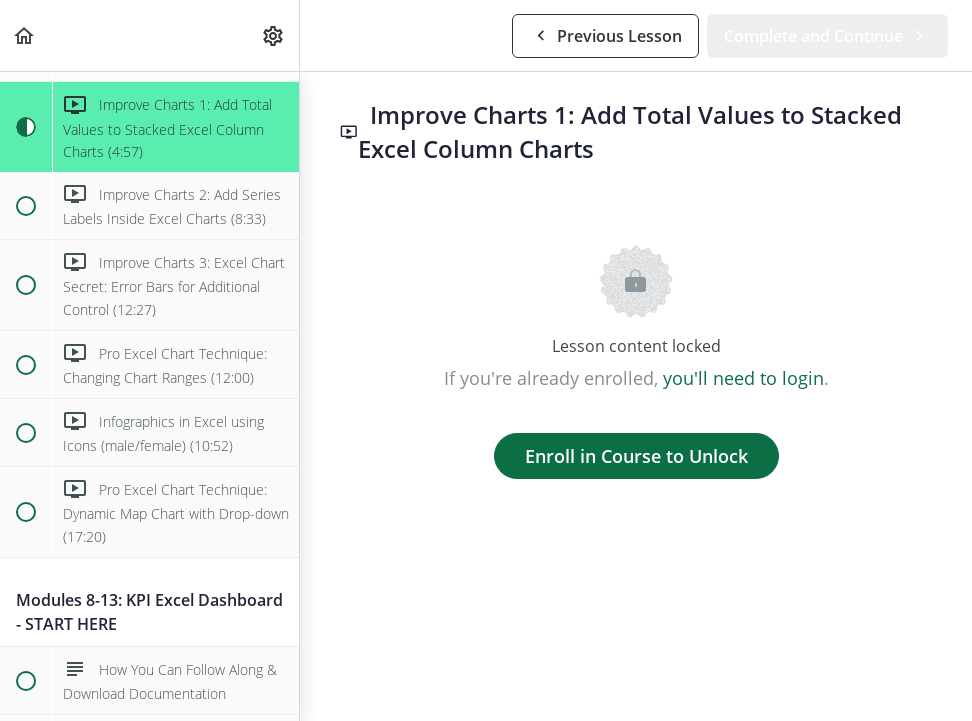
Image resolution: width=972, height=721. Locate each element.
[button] (25, 35)
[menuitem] (274, 35)
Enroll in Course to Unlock (636, 456)
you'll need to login (743, 378)
